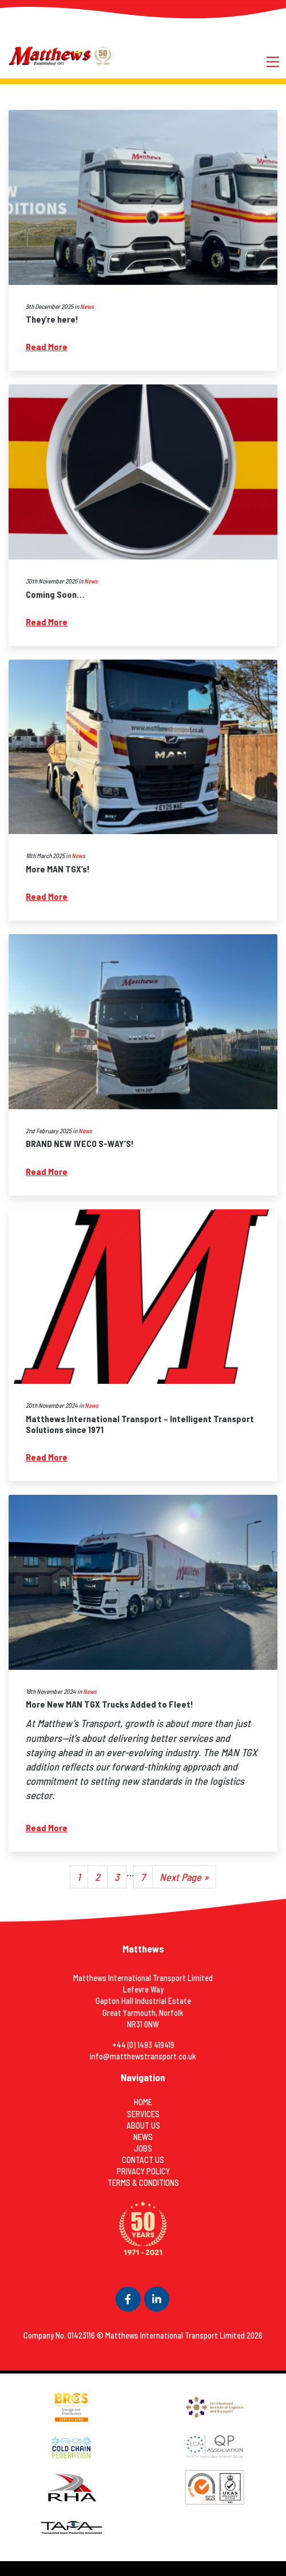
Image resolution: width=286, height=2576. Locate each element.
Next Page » (184, 1877)
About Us (143, 2125)
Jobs (143, 2148)
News (87, 306)
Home (143, 2102)
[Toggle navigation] (273, 60)
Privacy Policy (143, 2171)
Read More (46, 346)
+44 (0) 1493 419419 (143, 2045)
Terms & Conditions (143, 2183)
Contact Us (143, 2160)
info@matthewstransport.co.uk (143, 2056)
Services (143, 2114)
